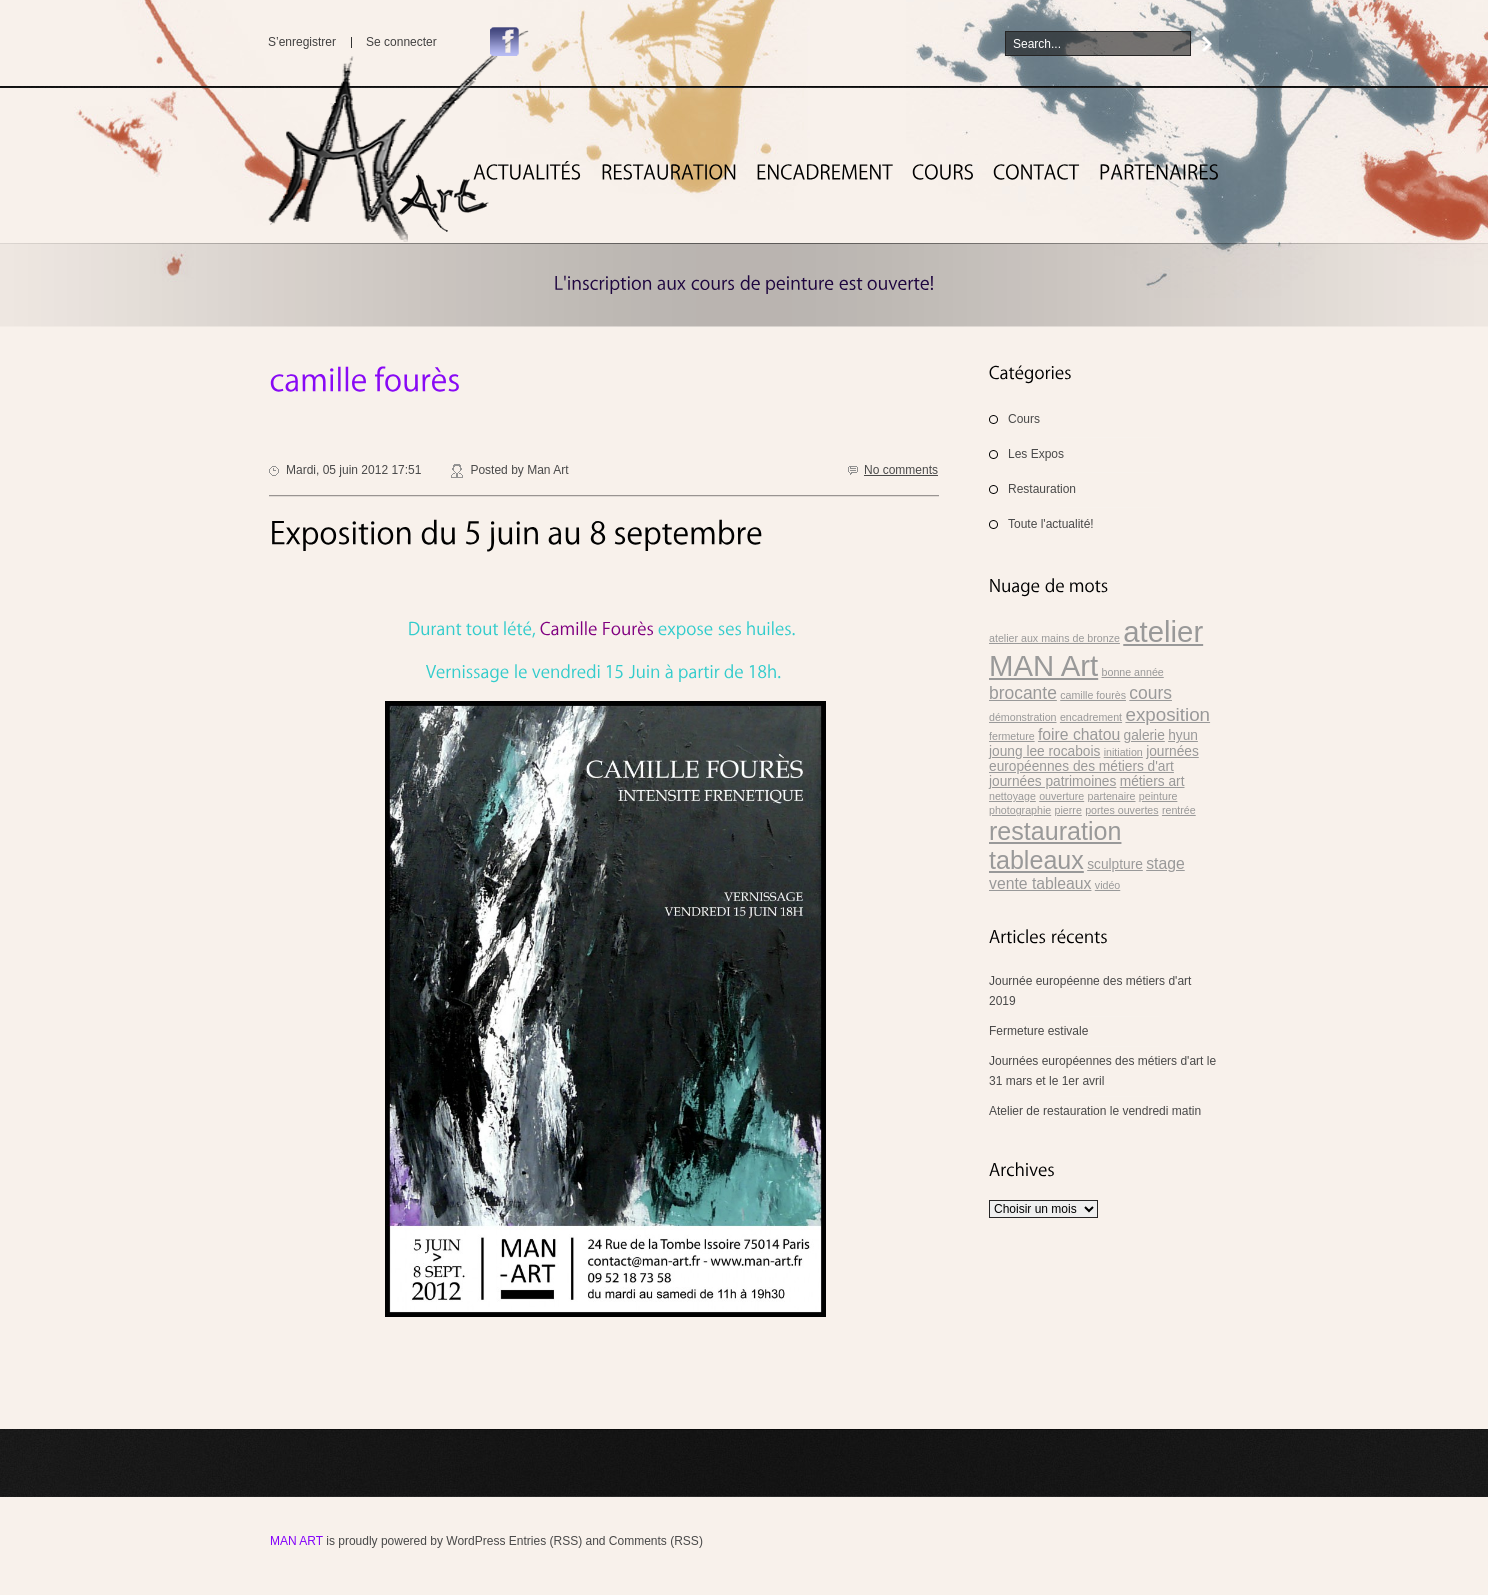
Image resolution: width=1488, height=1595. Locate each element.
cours (1150, 693)
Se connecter (401, 42)
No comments (901, 470)
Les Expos (1036, 454)
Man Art (547, 470)
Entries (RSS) (545, 1541)
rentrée (1179, 810)
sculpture (1115, 864)
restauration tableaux (1055, 845)
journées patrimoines (1052, 781)
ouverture (1061, 796)
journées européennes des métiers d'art (1094, 759)
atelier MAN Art (1096, 648)
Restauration (1042, 489)
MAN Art (296, 1541)
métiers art (1152, 781)
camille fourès (1093, 695)
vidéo (1107, 885)
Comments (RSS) (656, 1541)
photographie (1020, 810)
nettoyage (1012, 796)
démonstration (1023, 717)
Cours (1024, 419)
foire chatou (1079, 734)
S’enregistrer (302, 42)
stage (1165, 863)
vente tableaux (1040, 883)
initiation (1123, 752)
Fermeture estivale (1038, 1031)
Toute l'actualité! (1051, 524)
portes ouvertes (1121, 810)
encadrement (1091, 717)
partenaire (1112, 796)
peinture (1158, 796)
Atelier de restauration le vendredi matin (1095, 1111)
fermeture (1012, 736)
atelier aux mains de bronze (1054, 638)
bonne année (1133, 672)
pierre (1068, 810)
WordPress (475, 1541)
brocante (1023, 693)
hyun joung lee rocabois (1093, 743)
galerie (1144, 735)
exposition (1167, 714)
